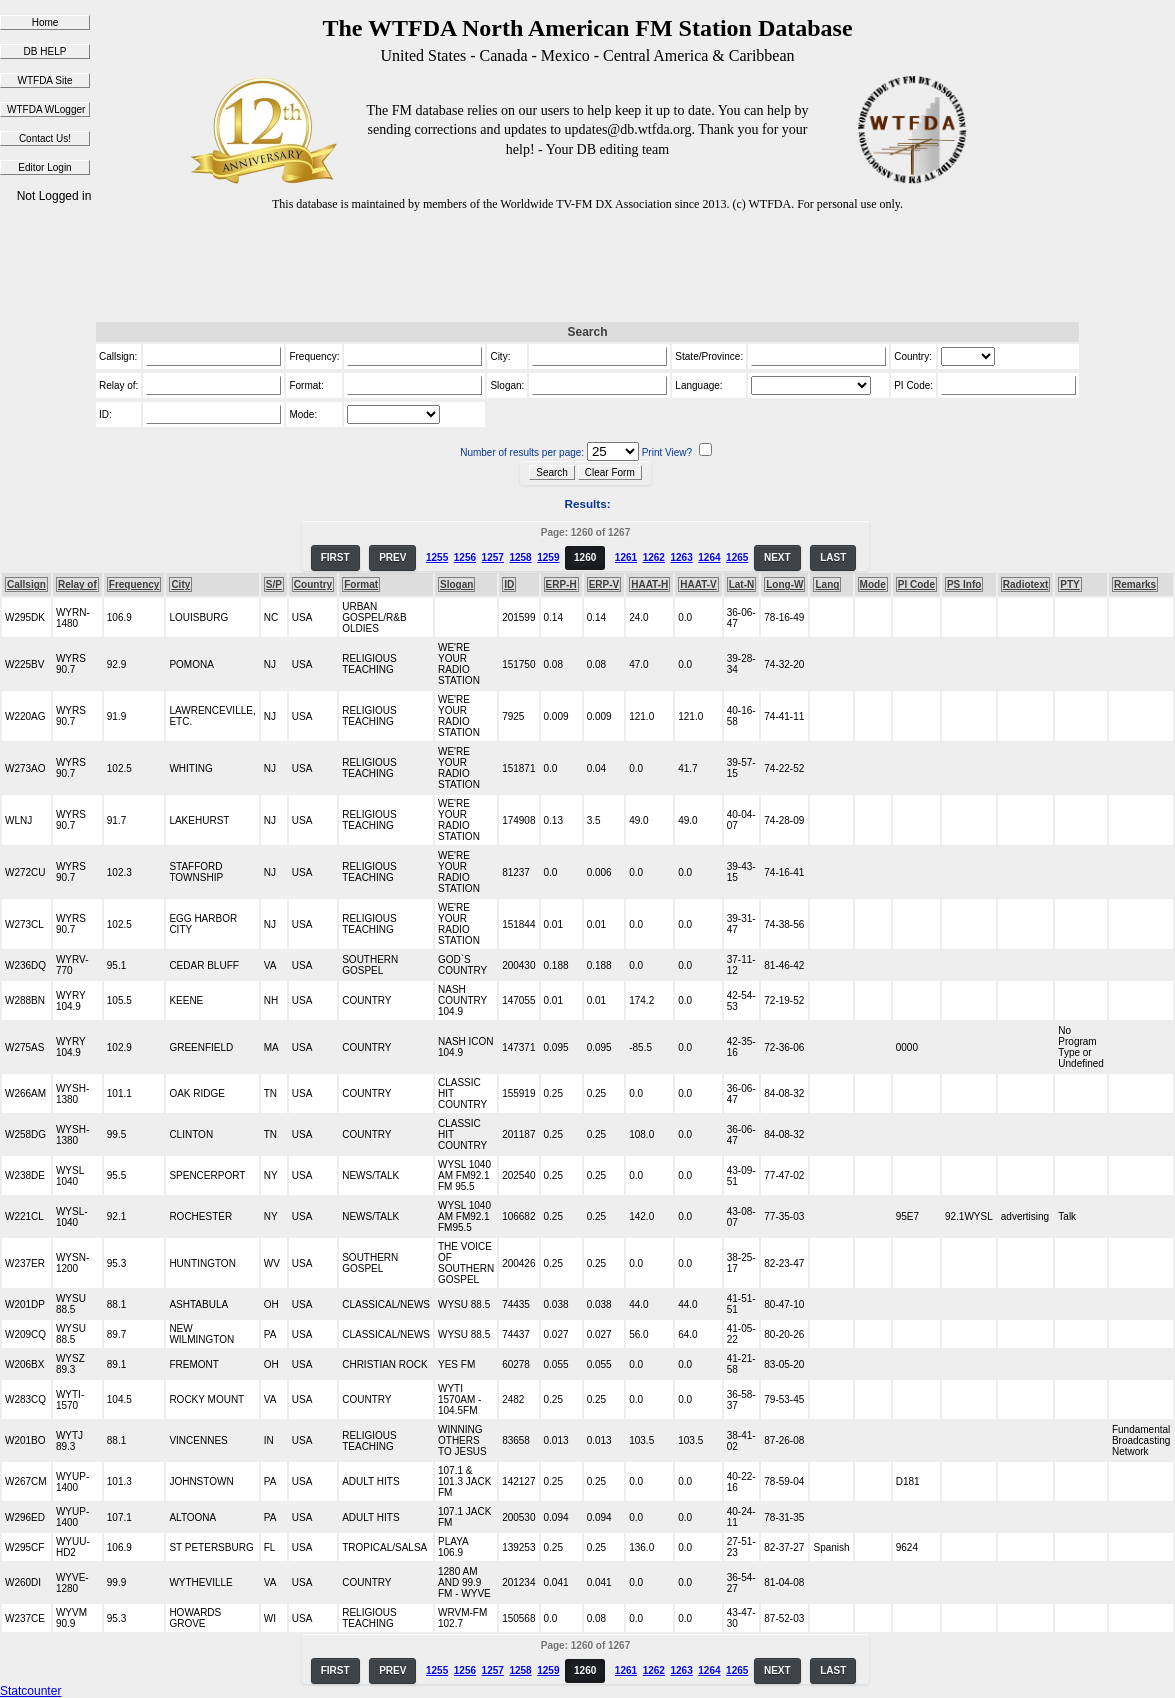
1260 (585, 557)
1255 (437, 557)
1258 (520, 557)
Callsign (26, 584)
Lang (827, 584)
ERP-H (561, 584)
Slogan (456, 584)
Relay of (77, 584)
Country (313, 584)
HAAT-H (649, 584)
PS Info (964, 584)
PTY (1069, 584)
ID (509, 584)
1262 (654, 557)
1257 (493, 557)
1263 (681, 557)
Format (361, 584)
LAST (833, 557)
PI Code (916, 584)
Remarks (1135, 584)
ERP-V (604, 584)
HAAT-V (698, 584)
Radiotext (1026, 584)
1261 (626, 557)
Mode (873, 584)
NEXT (777, 557)
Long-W (784, 584)
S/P (274, 584)
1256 (465, 557)
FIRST (335, 557)
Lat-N (742, 584)
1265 (737, 557)
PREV (392, 557)
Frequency (134, 584)
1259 (548, 557)
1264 (709, 557)
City (180, 584)
